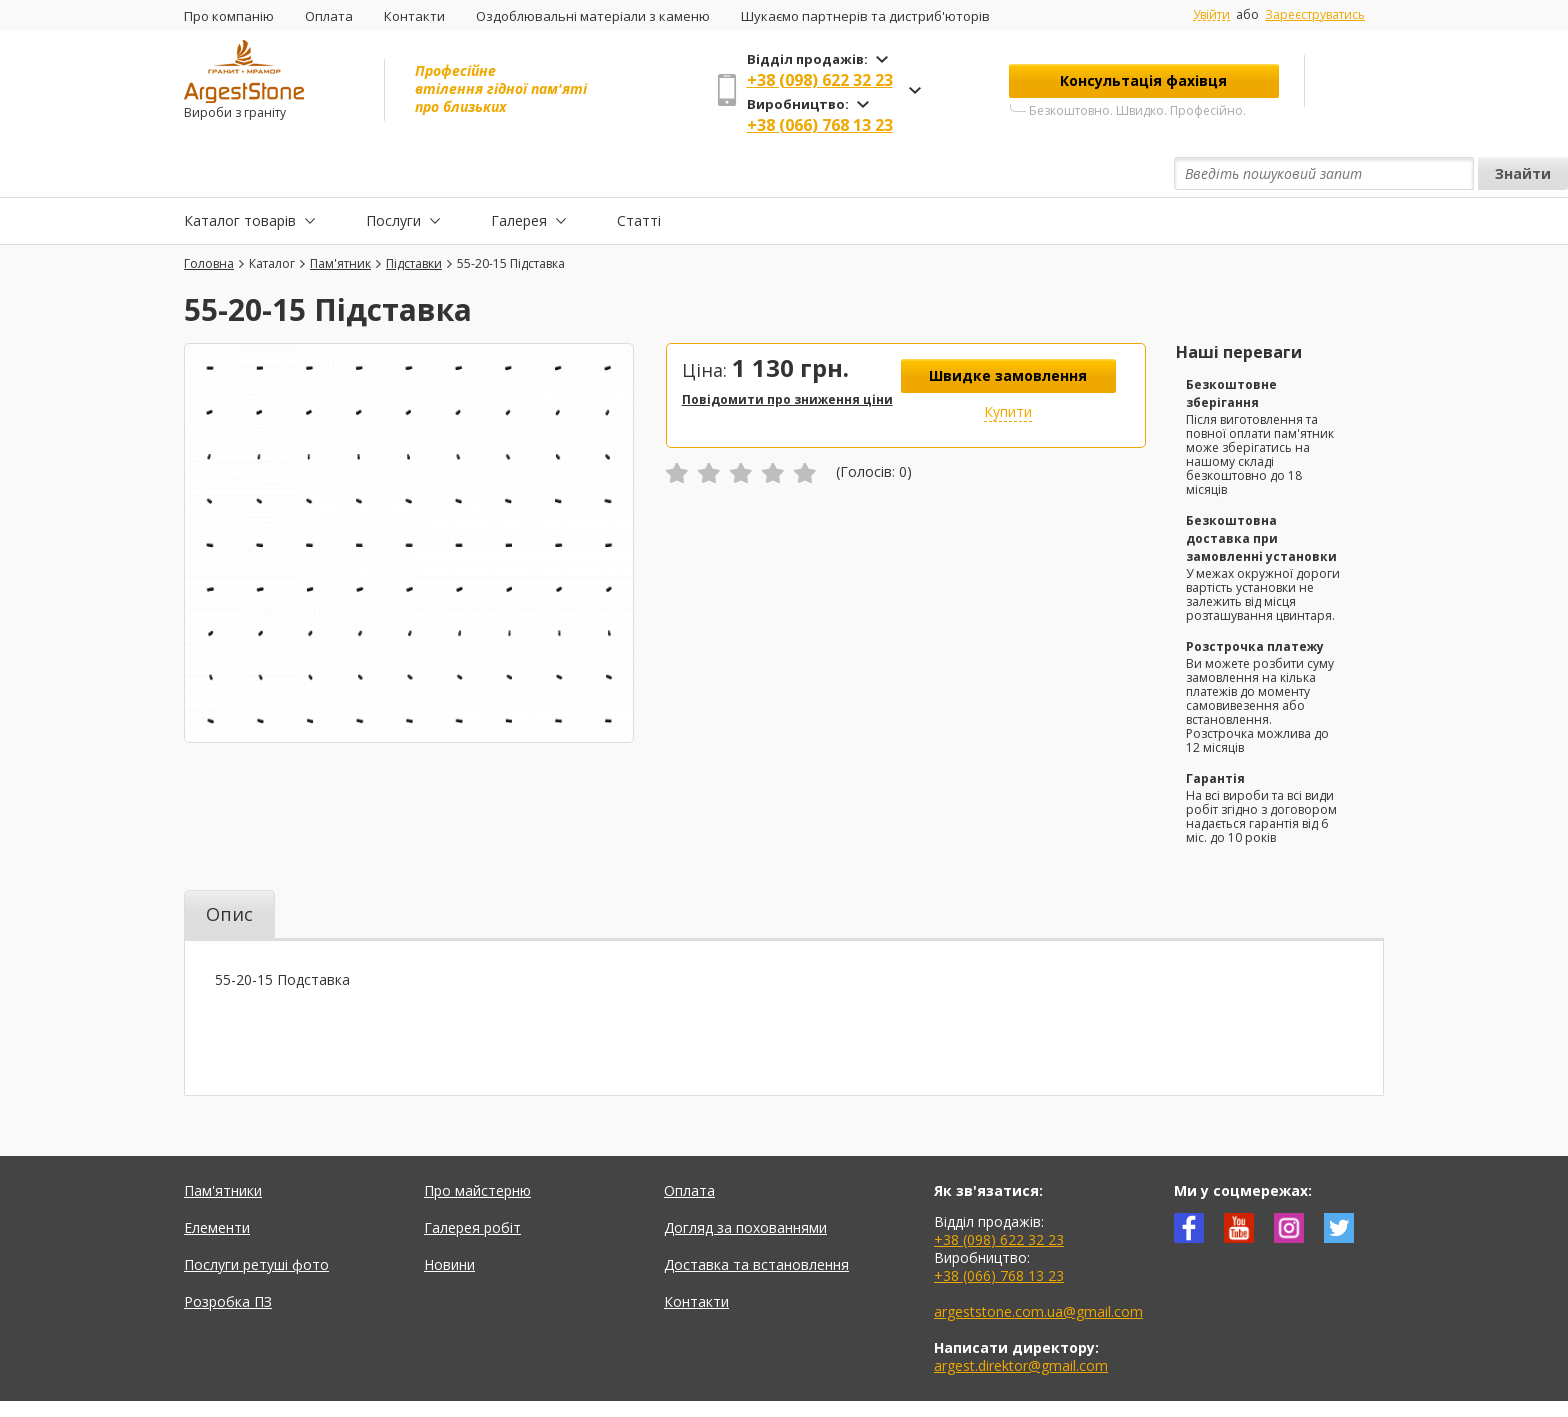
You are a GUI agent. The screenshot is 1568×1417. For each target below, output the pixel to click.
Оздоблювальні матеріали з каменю (593, 16)
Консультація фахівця (1143, 80)
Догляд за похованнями (745, 1181)
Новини (449, 1218)
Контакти (414, 16)
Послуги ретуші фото (256, 1218)
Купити (1008, 365)
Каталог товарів (240, 173)
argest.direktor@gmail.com (1021, 1319)
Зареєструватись (1315, 14)
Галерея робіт (472, 1181)
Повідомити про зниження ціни (787, 353)
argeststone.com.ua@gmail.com (1038, 1265)
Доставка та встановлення (756, 1218)
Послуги (393, 173)
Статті (639, 173)
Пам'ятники (223, 1144)
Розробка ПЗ (228, 1255)
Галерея (519, 173)
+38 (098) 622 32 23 (820, 80)
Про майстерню (477, 1144)
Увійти (1211, 15)
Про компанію (229, 16)
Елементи (217, 1181)
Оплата (329, 16)
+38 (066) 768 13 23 (820, 125)
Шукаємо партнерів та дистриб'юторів (865, 16)
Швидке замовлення (1008, 329)
